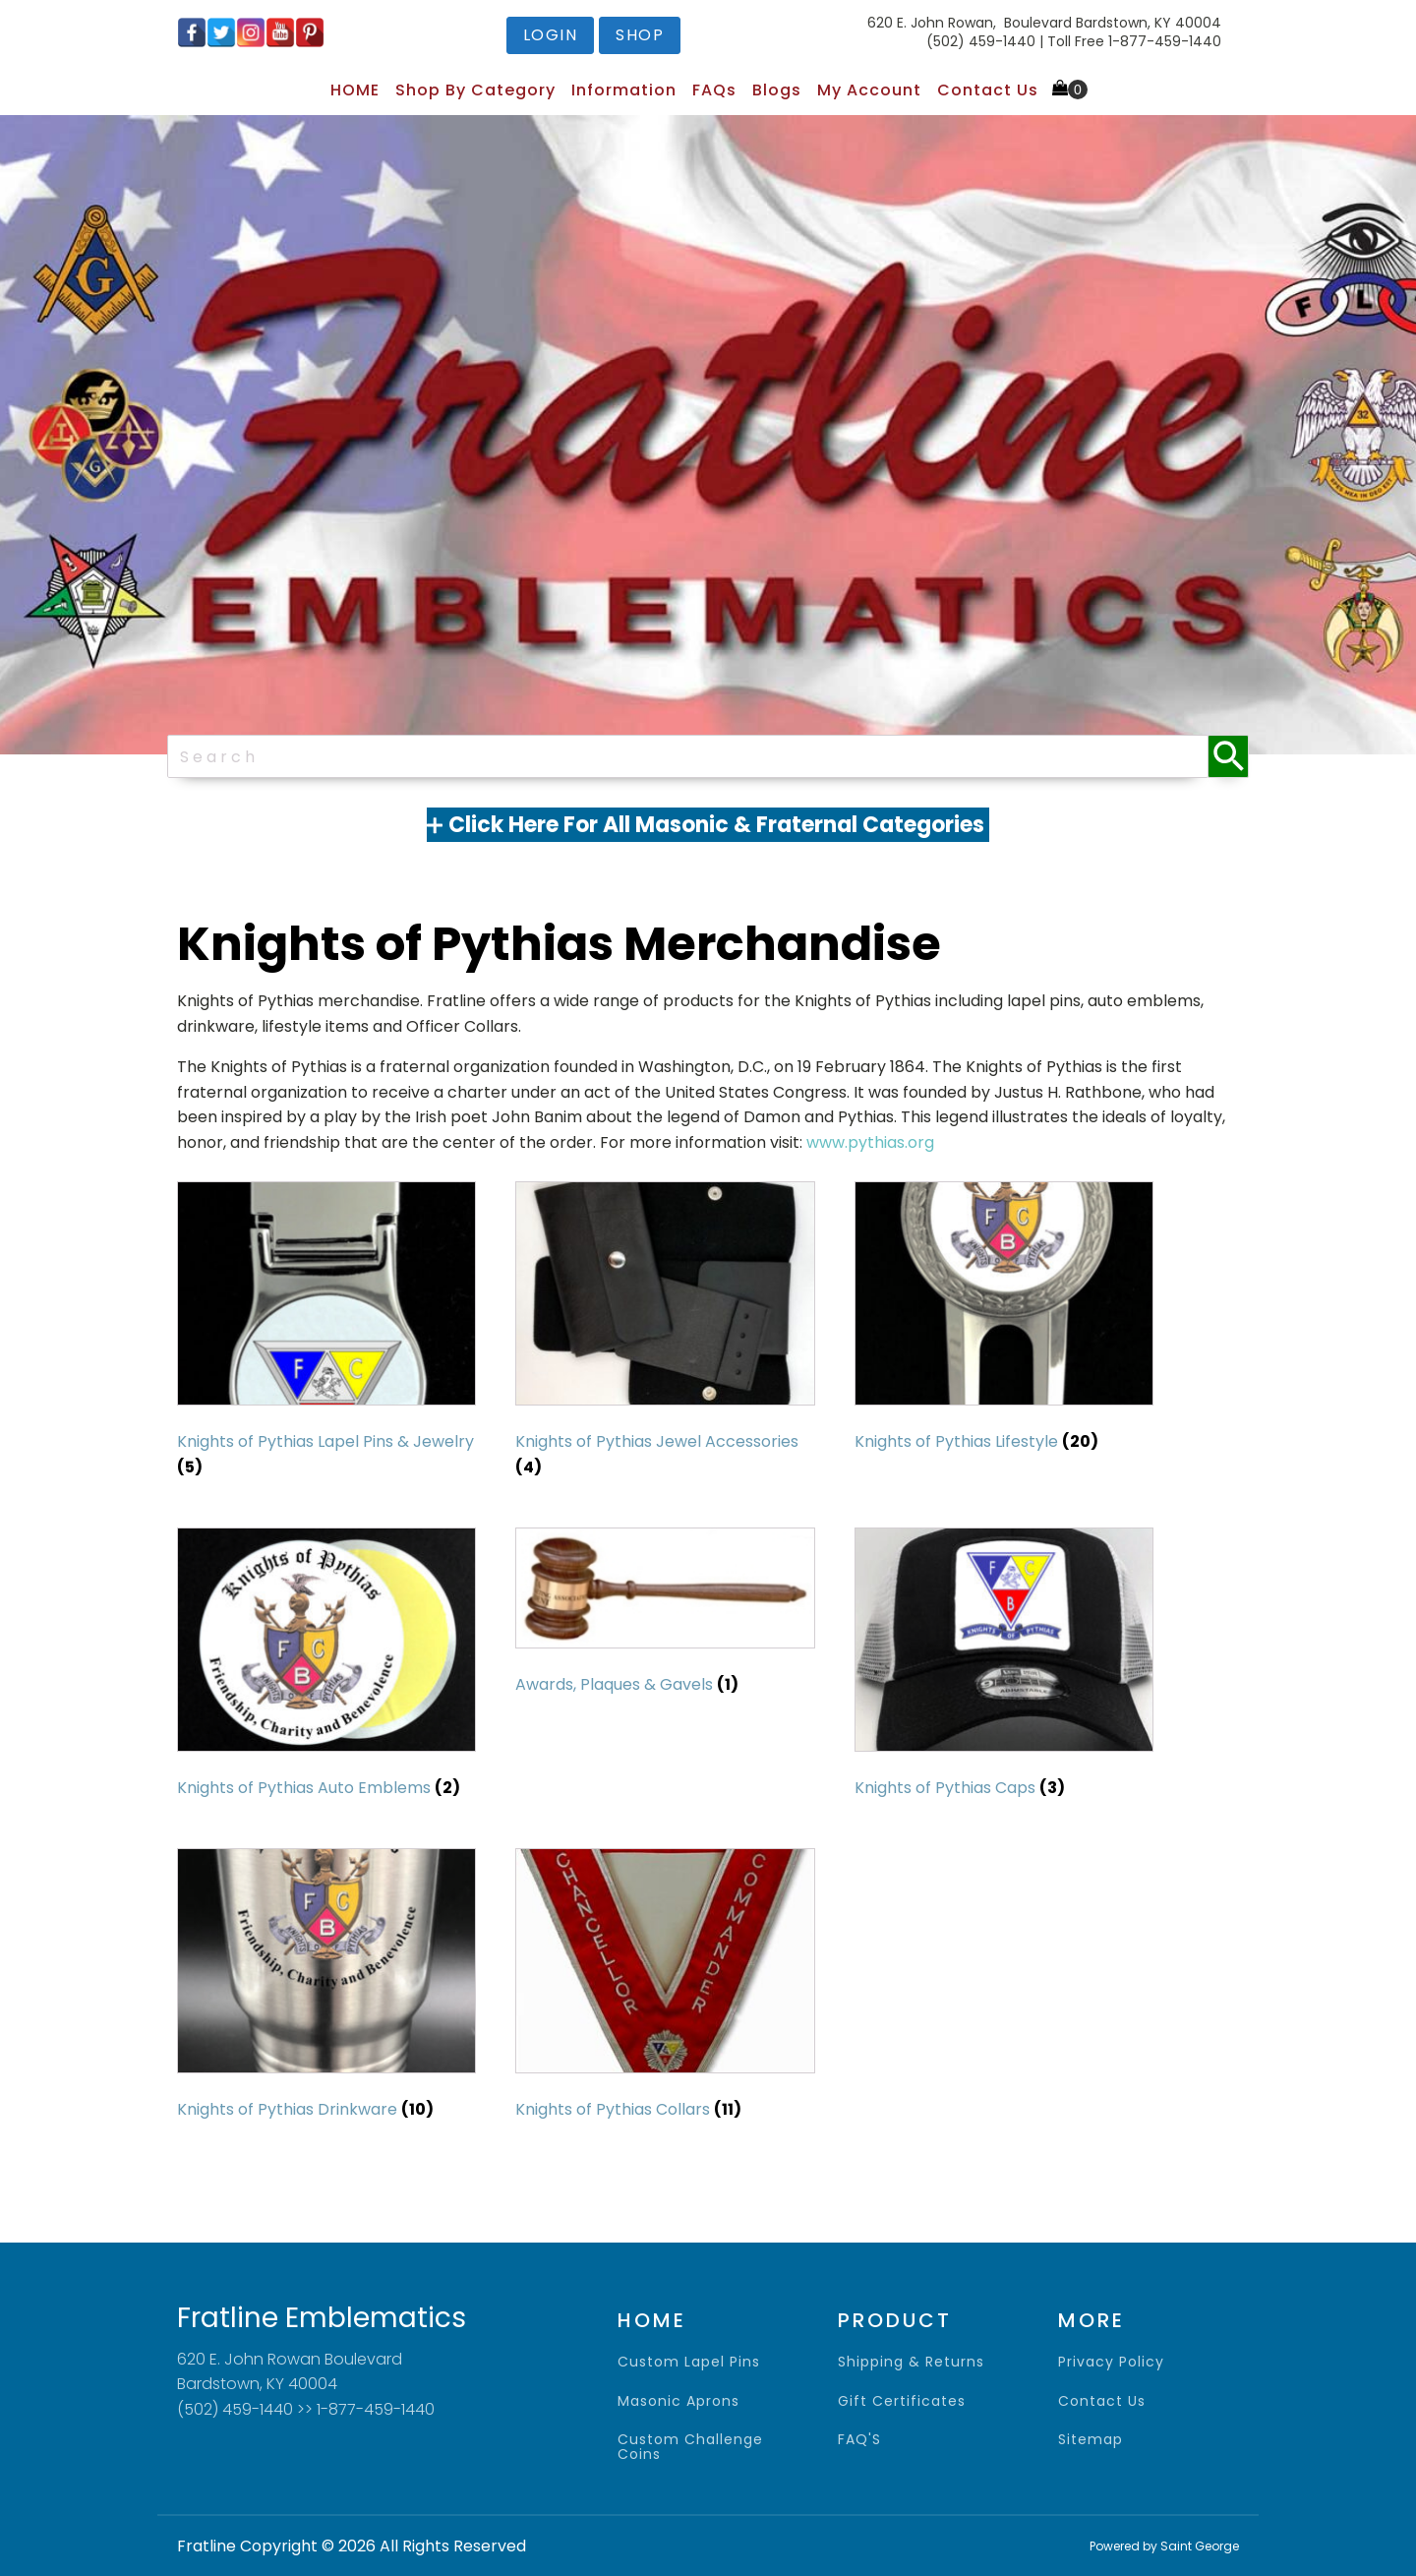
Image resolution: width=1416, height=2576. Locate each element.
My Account (869, 90)
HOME (355, 90)
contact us (1102, 2401)
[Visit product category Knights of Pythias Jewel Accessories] (664, 1334)
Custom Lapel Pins (689, 2362)
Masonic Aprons (678, 2401)
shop (640, 35)
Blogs (776, 90)
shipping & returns (911, 2362)
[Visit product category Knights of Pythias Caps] (1004, 1668)
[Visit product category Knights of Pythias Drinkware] (326, 1988)
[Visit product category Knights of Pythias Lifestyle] (1004, 1322)
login (550, 35)
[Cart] (1069, 89)
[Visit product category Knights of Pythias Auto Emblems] (326, 1668)
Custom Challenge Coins (690, 2447)
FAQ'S (859, 2439)
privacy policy (1111, 2362)
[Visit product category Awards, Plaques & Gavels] (664, 1617)
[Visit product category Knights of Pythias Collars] (664, 1988)
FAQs (714, 90)
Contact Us (987, 90)
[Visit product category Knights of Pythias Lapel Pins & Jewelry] (326, 1334)
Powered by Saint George (1164, 2546)
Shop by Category (475, 90)
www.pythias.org (870, 1142)
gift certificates (902, 2401)
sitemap (1090, 2439)
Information (624, 90)
